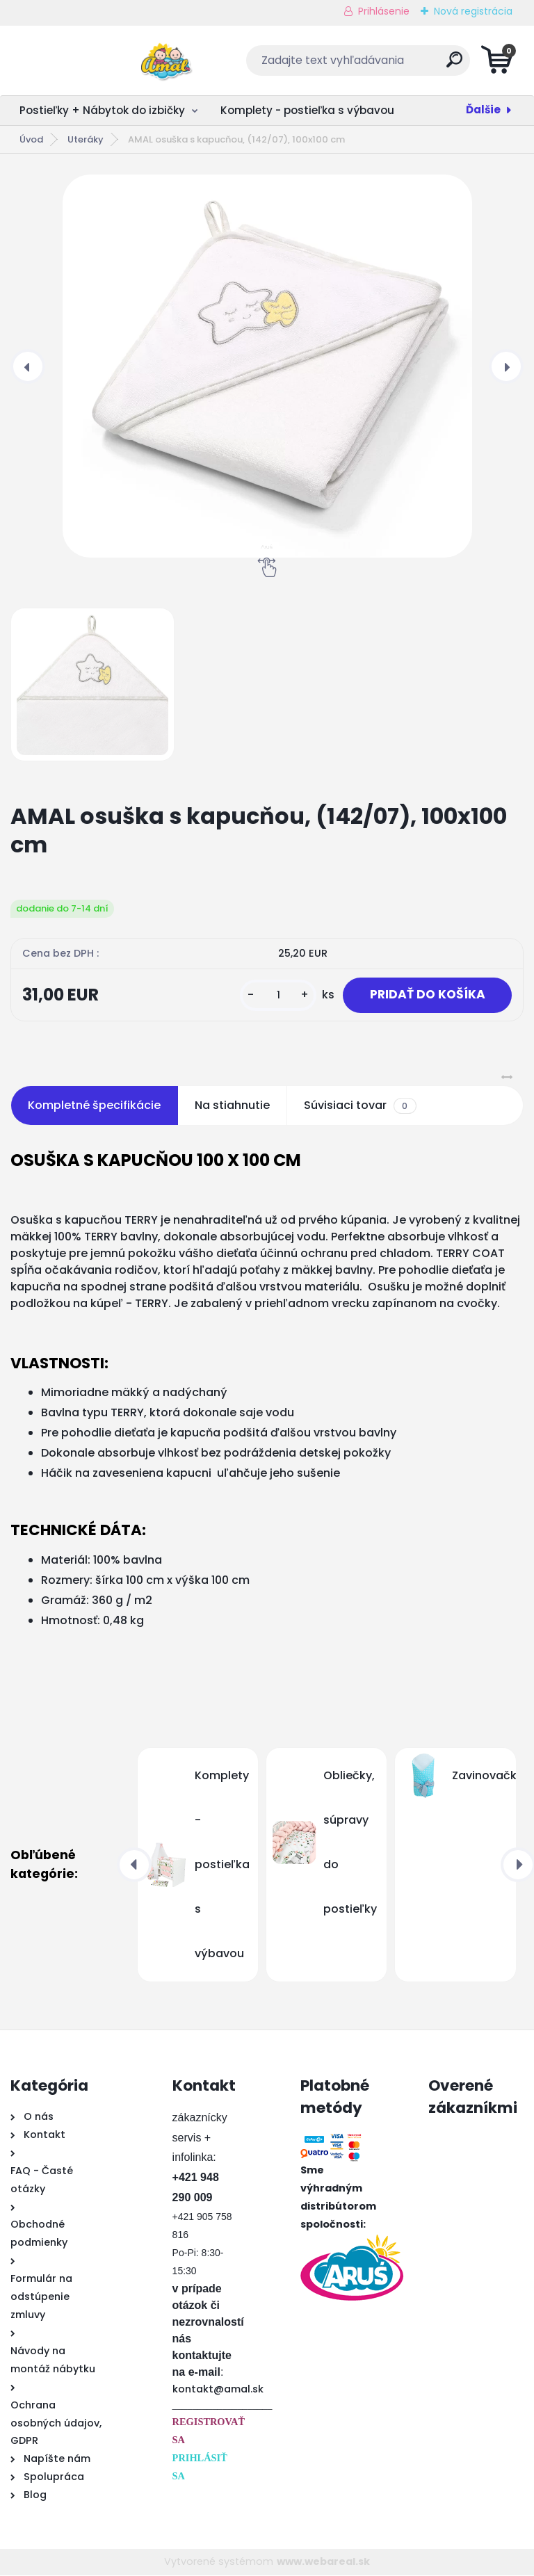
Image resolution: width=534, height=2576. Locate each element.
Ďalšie (483, 109)
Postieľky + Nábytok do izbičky (102, 110)
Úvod (31, 139)
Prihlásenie (384, 11)
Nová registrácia (473, 11)
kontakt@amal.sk (218, 2390)
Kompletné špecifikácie (94, 1107)
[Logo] (95, 60)
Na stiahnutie (232, 1107)
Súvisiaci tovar (360, 1107)
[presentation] (27, 366)
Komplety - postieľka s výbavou (307, 110)
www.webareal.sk (323, 2563)
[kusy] (274, 996)
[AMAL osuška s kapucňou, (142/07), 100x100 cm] (267, 366)
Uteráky (85, 139)
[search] (435, 65)
